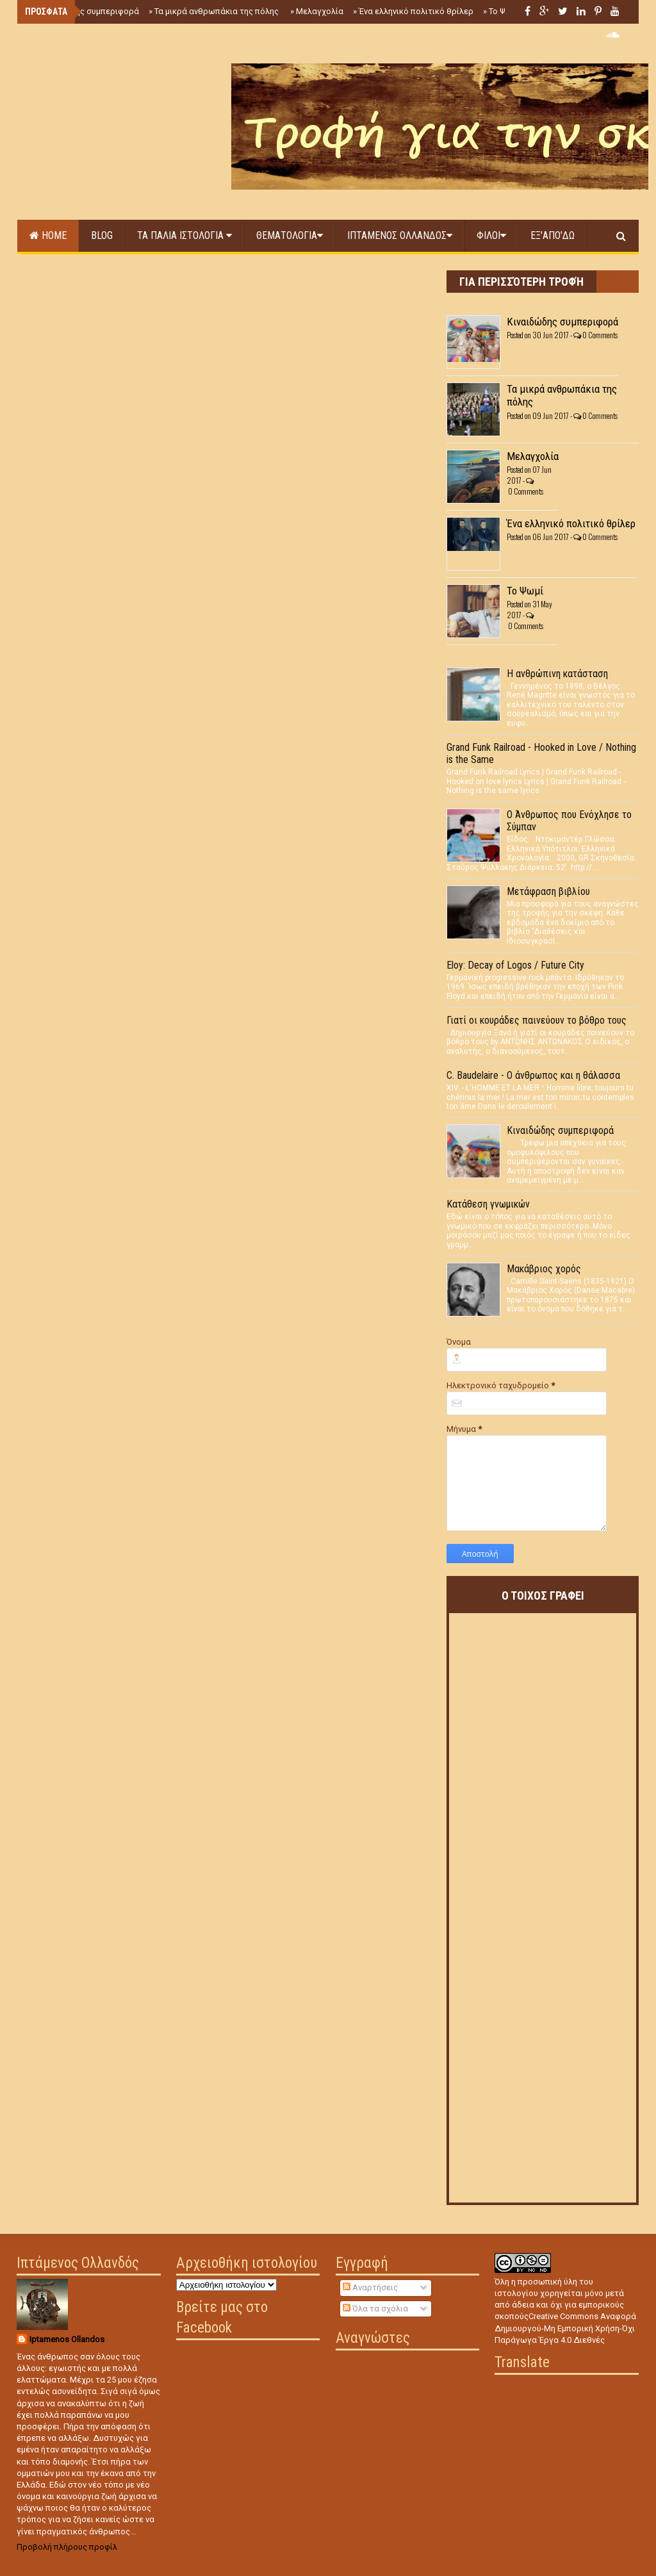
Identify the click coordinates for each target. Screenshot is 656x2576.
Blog (102, 235)
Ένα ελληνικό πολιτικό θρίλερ (413, 11)
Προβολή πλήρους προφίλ (67, 2547)
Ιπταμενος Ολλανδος (399, 235)
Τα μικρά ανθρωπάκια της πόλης (215, 11)
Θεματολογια (289, 235)
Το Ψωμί (501, 11)
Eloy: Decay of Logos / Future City (515, 965)
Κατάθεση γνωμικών (488, 1204)
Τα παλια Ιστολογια (184, 235)
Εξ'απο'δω (552, 235)
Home (48, 235)
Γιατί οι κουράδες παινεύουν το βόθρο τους (537, 1020)
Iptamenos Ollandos (66, 2339)
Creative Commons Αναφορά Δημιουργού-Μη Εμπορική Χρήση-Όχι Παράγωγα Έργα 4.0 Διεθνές (565, 2327)
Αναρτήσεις (370, 2287)
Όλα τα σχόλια (375, 2308)
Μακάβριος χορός (544, 1269)
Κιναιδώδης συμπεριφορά (86, 11)
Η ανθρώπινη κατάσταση (557, 674)
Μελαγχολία (316, 11)
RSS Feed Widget (561, 2197)
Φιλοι (491, 235)
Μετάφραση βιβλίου (548, 891)
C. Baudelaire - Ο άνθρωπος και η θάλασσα (533, 1075)
